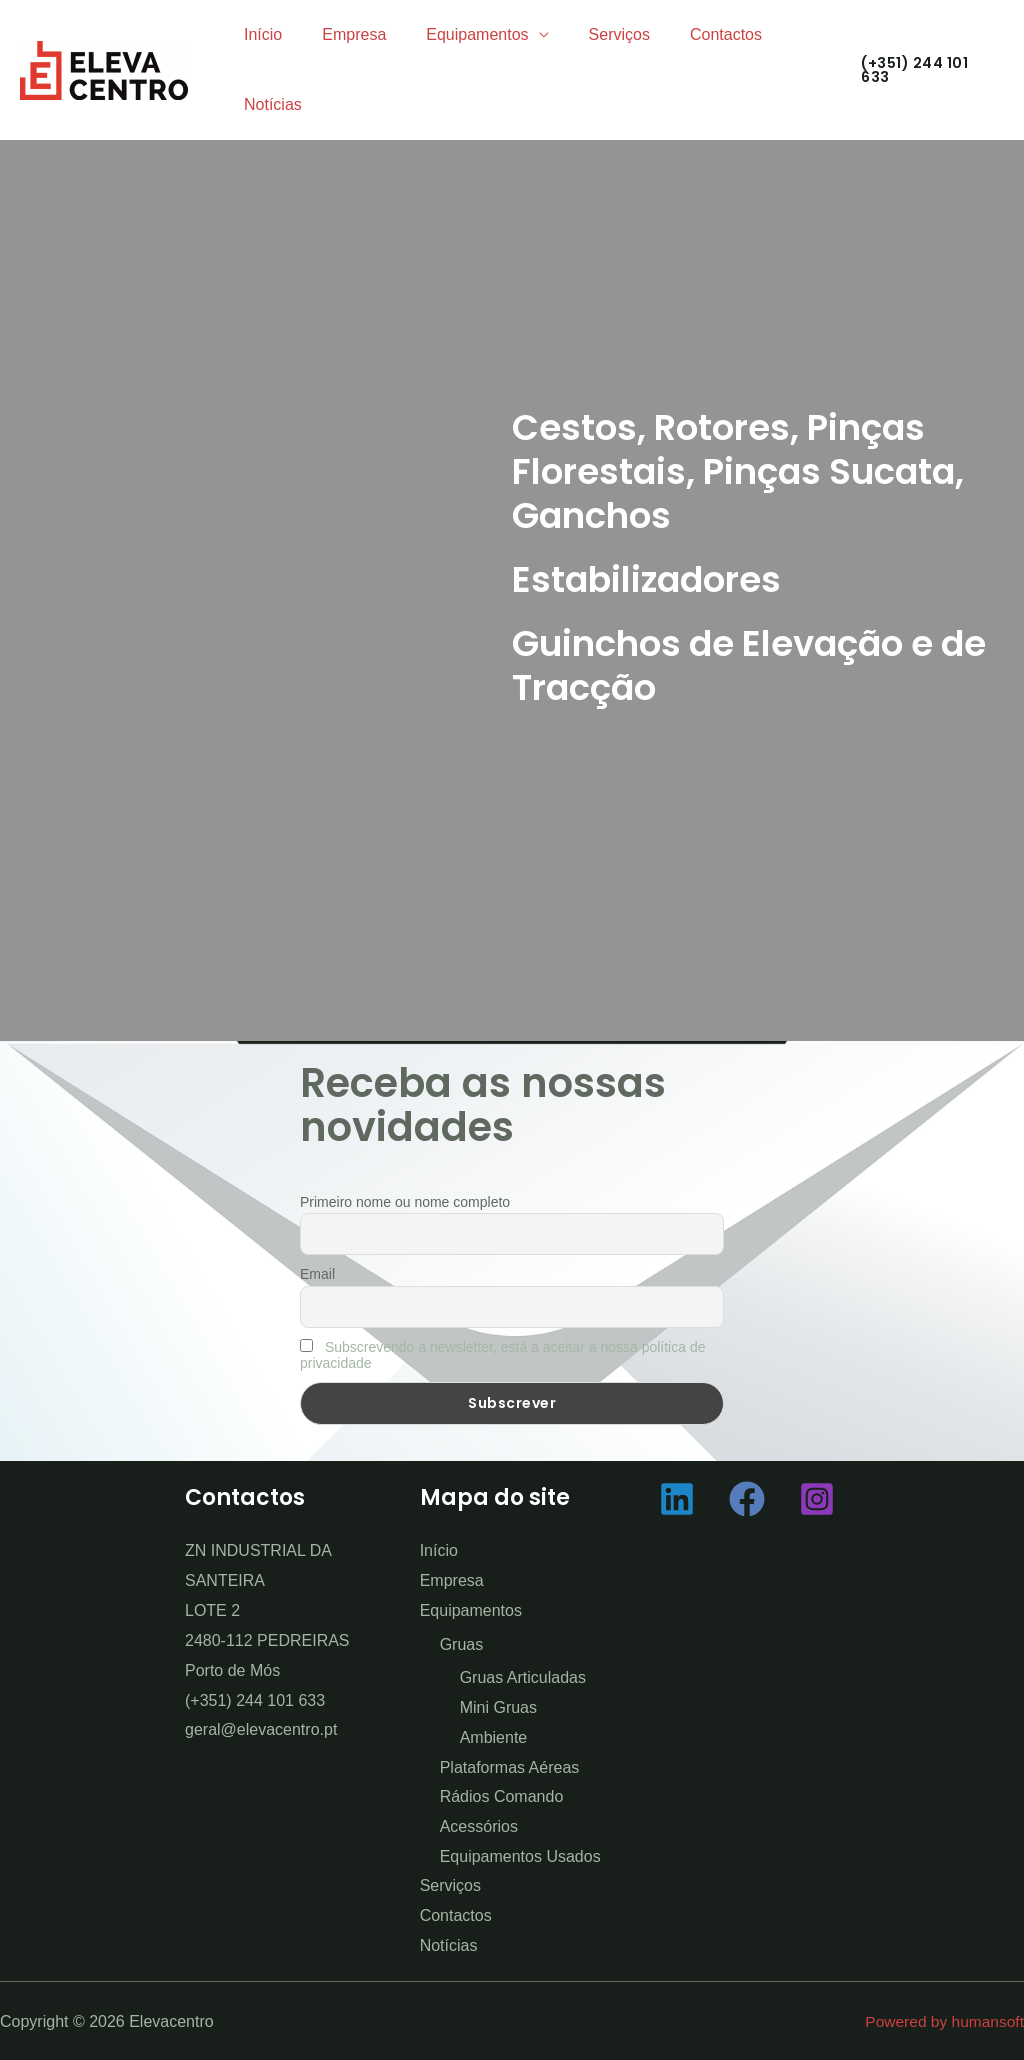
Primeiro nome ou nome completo (405, 1202)
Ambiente (494, 1737)
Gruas (462, 1643)
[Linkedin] (677, 1499)
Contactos (690, 34)
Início (259, 34)
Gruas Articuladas (523, 1677)
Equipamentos (457, 34)
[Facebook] (747, 1499)
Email (317, 1274)
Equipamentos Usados (520, 1855)
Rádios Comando (502, 1796)
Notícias (269, 104)
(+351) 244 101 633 (255, 1699)
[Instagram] (817, 1499)
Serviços (591, 34)
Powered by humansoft (942, 2020)
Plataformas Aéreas (510, 1766)
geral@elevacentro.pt (261, 1729)
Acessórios (479, 1826)
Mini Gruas (498, 1707)
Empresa (342, 34)
